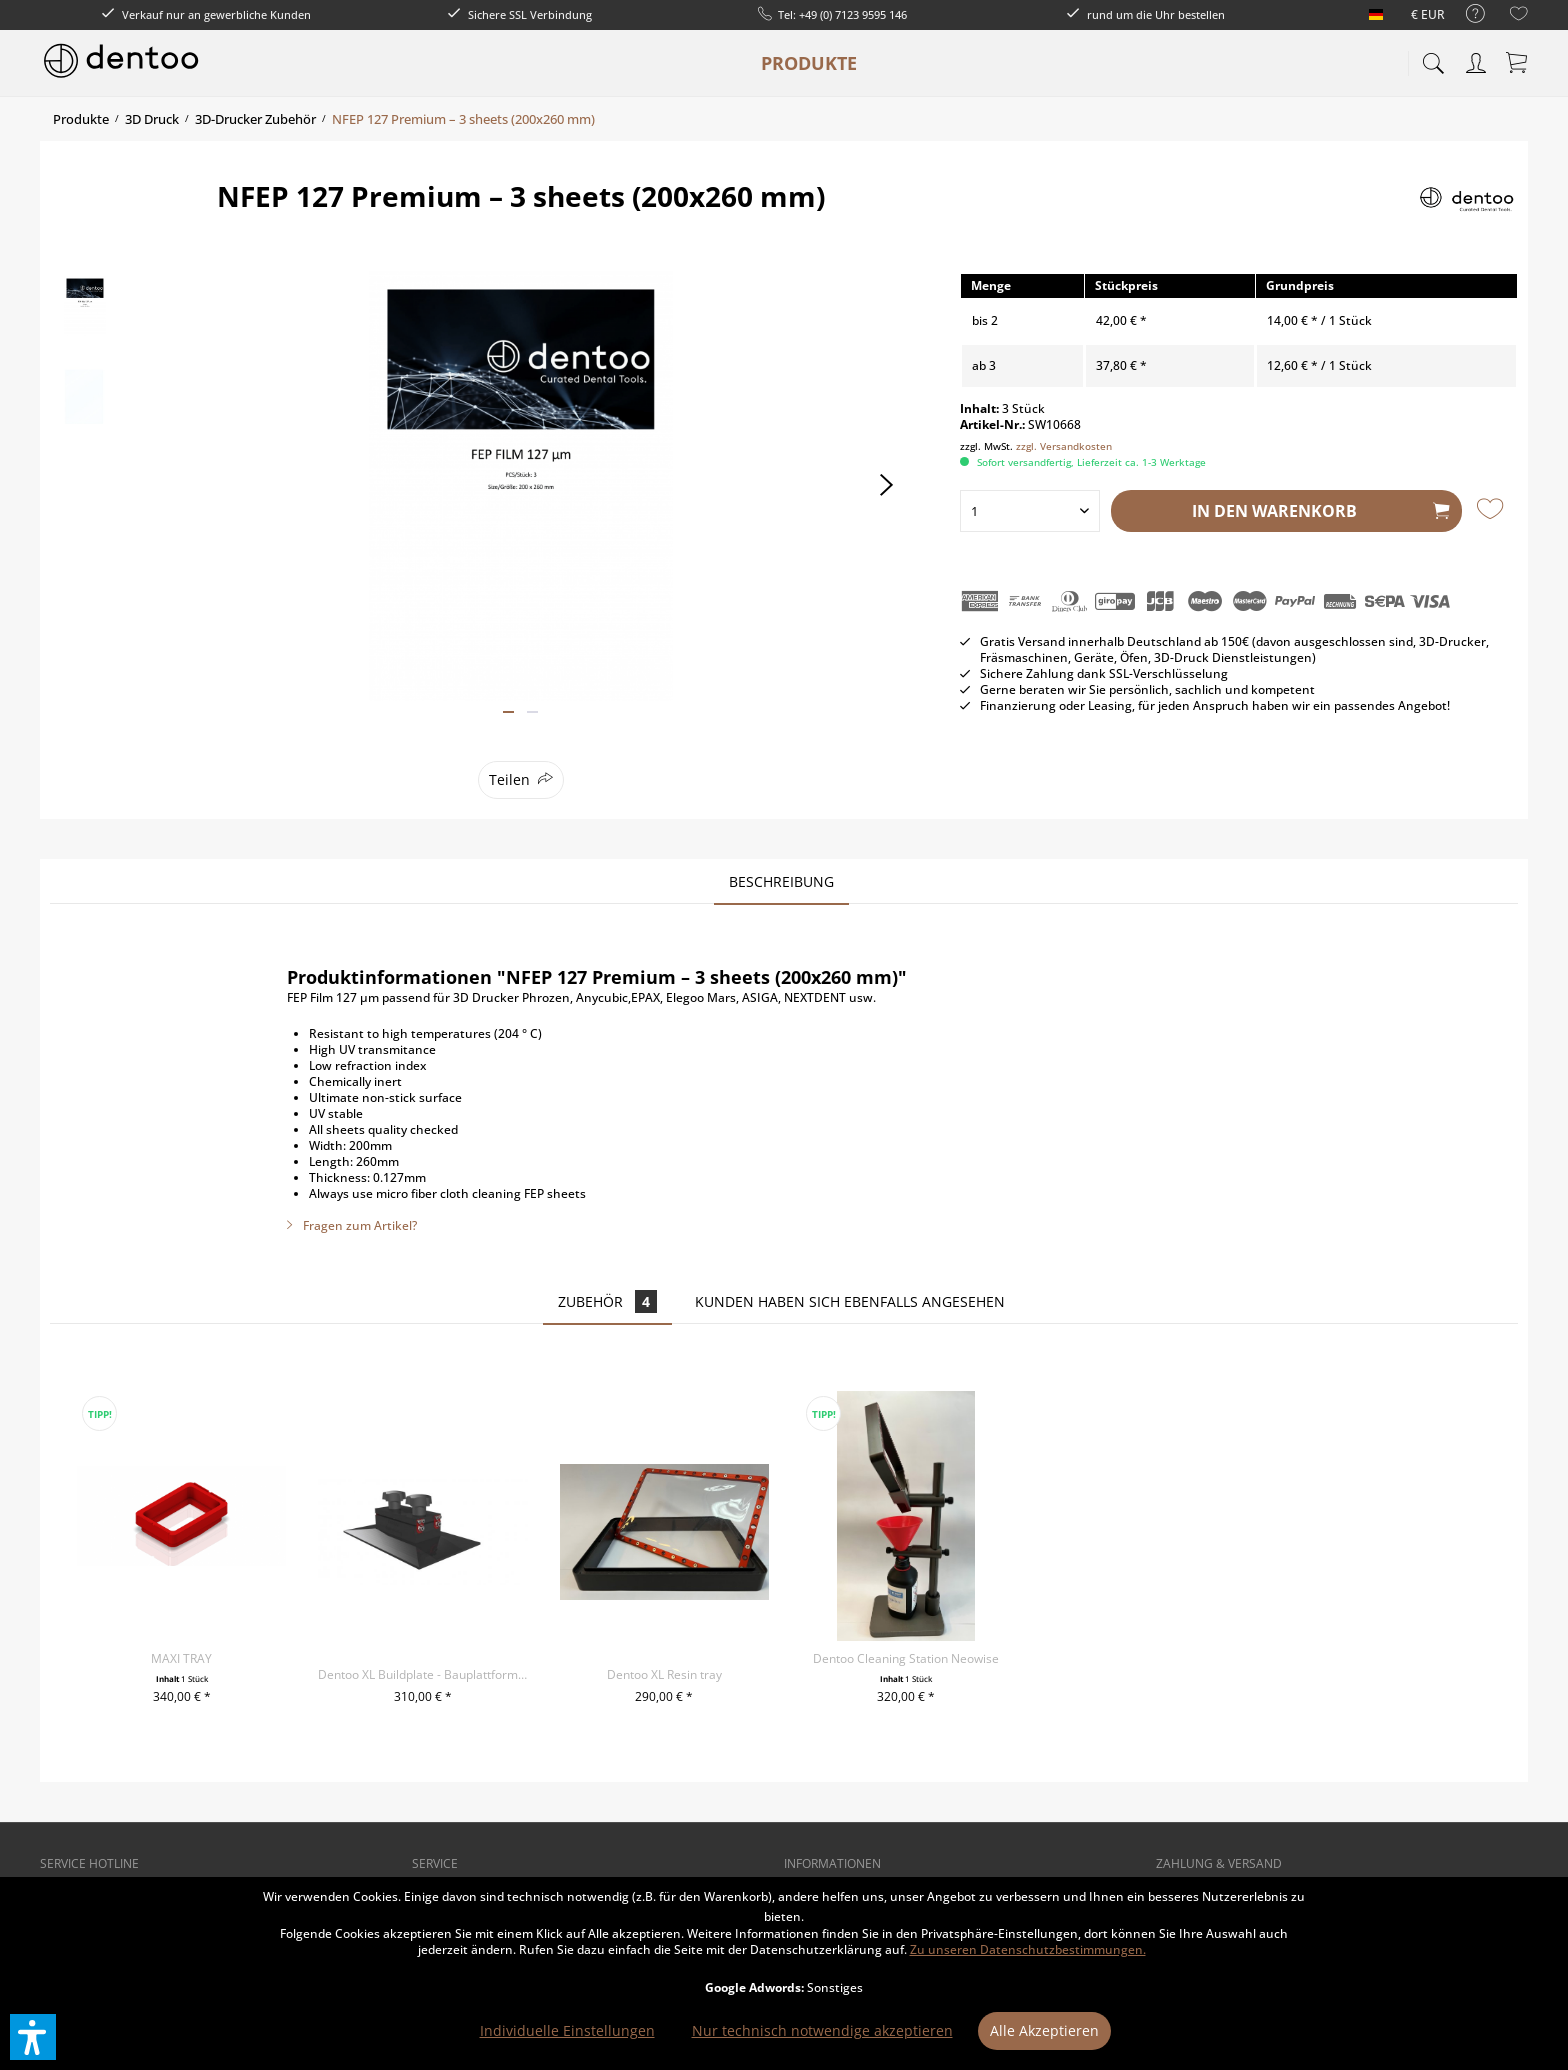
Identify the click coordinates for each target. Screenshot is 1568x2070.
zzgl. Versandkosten (1064, 446)
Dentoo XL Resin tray (664, 1674)
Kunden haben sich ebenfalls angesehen (850, 1301)
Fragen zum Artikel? (352, 1225)
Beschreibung (781, 881)
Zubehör (607, 1301)
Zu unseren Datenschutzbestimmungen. (1028, 1949)
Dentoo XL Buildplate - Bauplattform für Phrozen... (422, 1674)
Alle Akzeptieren (1044, 2030)
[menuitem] (1465, 14)
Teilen (509, 779)
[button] (33, 2037)
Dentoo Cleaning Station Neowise (906, 1658)
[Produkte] (809, 63)
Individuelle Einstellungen (567, 2030)
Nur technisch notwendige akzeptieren (822, 2030)
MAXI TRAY (181, 1658)
